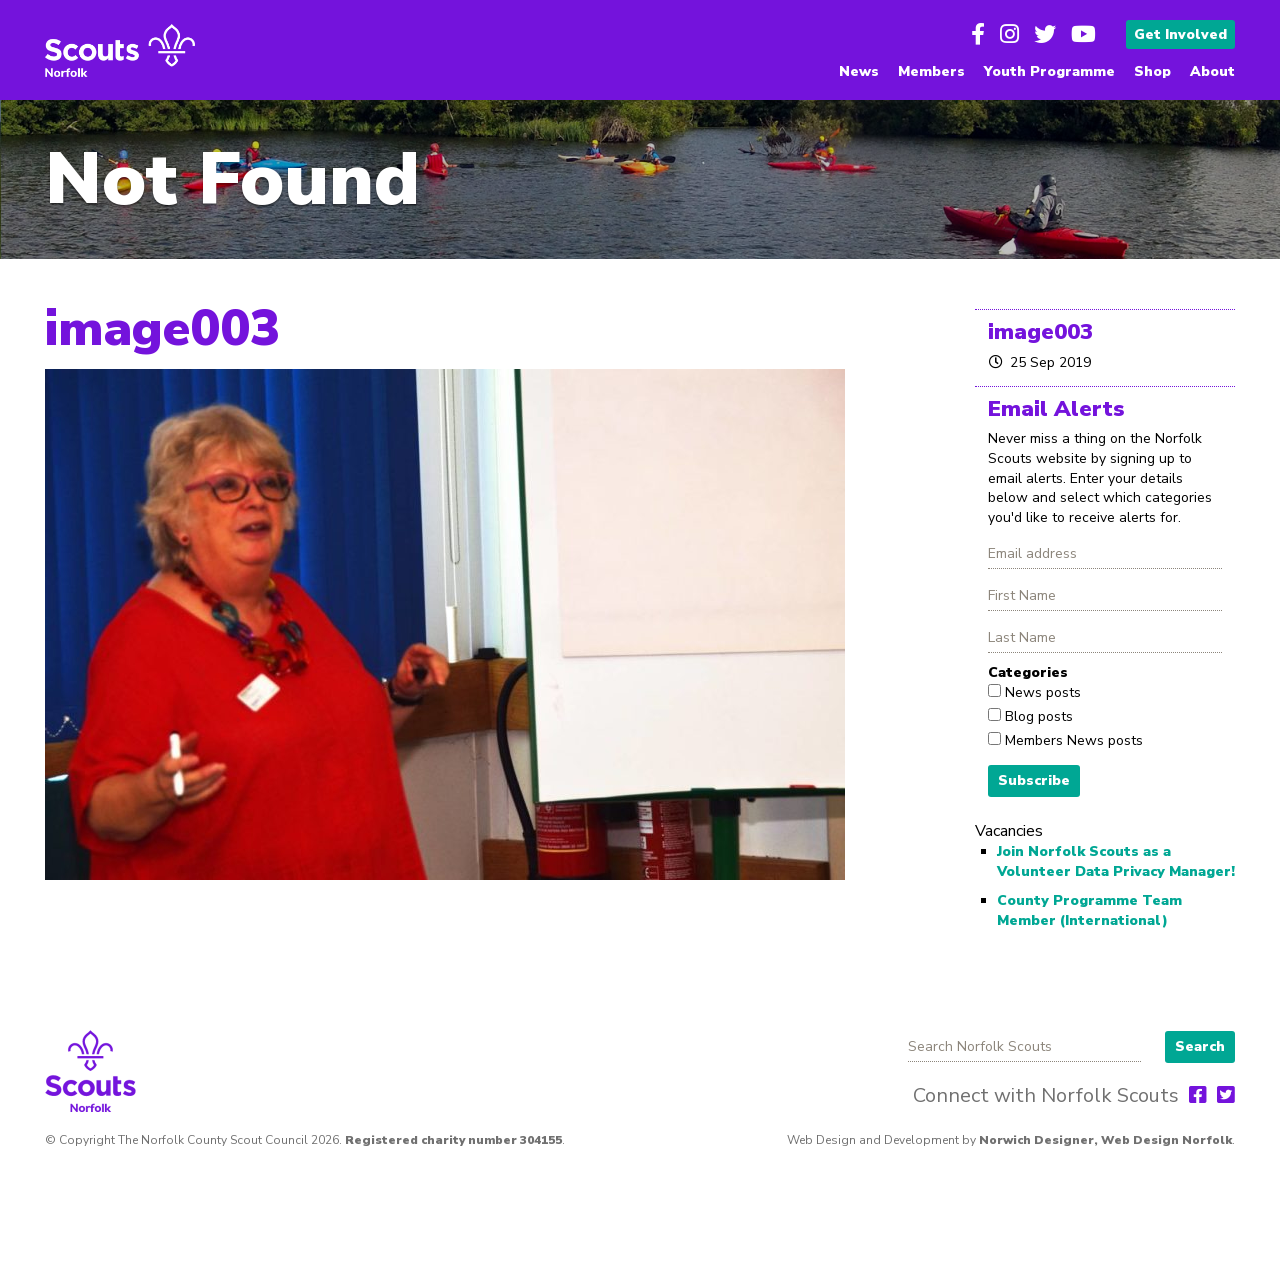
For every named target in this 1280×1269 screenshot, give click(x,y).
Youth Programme (1049, 71)
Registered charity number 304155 (453, 1140)
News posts (1041, 692)
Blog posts (1037, 716)
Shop (1152, 71)
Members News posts (1072, 740)
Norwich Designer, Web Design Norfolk (1105, 1140)
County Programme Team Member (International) (1089, 910)
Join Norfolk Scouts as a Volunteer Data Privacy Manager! (1116, 861)
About (1212, 71)
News (859, 71)
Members (931, 71)
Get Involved (1180, 34)
